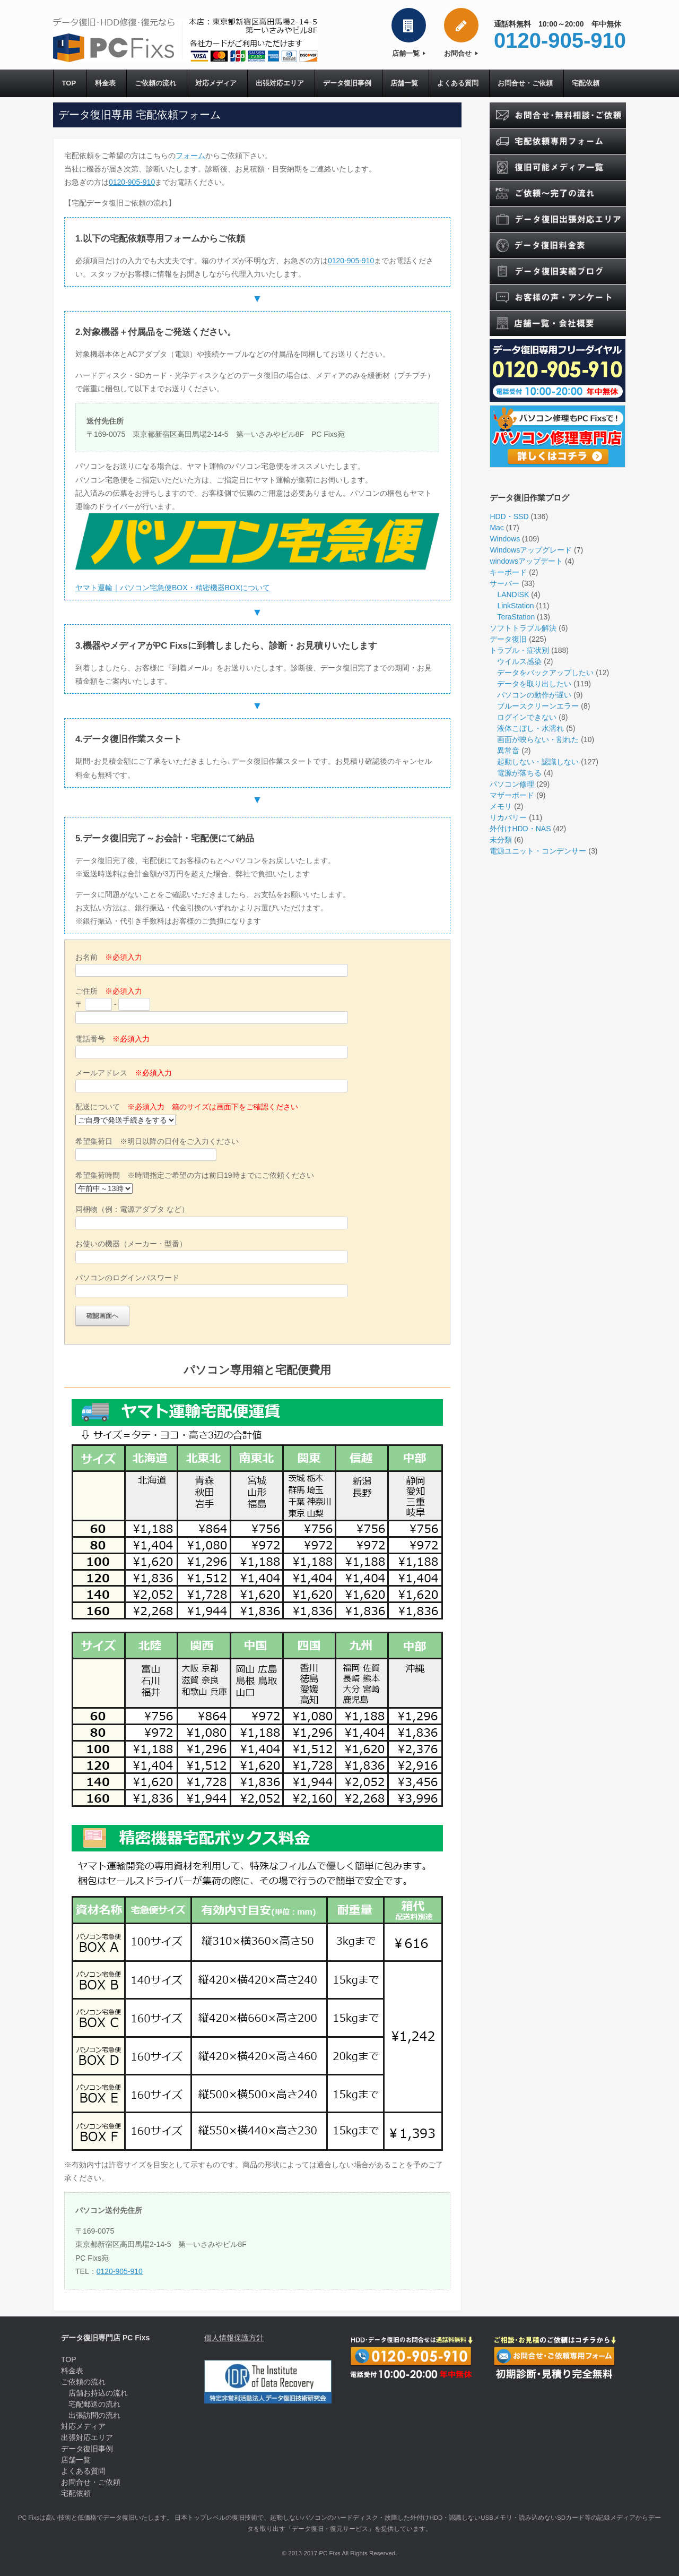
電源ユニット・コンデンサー (538, 852)
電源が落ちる (519, 774)
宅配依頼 (590, 84)
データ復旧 (508, 640)
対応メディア (217, 84)
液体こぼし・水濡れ (530, 729)
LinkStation (515, 606)
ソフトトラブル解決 (523, 629)
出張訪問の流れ (94, 2416)
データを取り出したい (534, 684)
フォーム (190, 156)
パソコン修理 (512, 785)
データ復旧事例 (350, 84)
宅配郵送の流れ (94, 2405)
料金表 (105, 84)
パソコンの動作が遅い (534, 696)
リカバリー (508, 818)
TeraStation (516, 618)
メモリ (501, 807)
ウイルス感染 (519, 662)
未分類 (501, 841)
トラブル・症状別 (519, 651)
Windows (505, 540)
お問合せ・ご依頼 (529, 84)
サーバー (504, 584)
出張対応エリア (282, 84)
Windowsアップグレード (531, 551)
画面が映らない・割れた (538, 740)
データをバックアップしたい (545, 673)
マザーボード (512, 796)
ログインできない (526, 718)
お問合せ (461, 53)
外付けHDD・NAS (520, 829)
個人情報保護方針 (234, 2338)
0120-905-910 (132, 182)
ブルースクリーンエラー (538, 707)
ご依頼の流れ (156, 84)
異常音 (508, 751)
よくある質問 (461, 84)
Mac (496, 528)
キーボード (508, 573)
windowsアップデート (526, 562)
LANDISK (513, 595)
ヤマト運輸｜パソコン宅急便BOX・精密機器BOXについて (172, 588)
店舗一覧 (409, 53)
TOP (69, 84)
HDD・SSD (509, 517)
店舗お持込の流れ (98, 2394)
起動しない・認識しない (538, 763)
